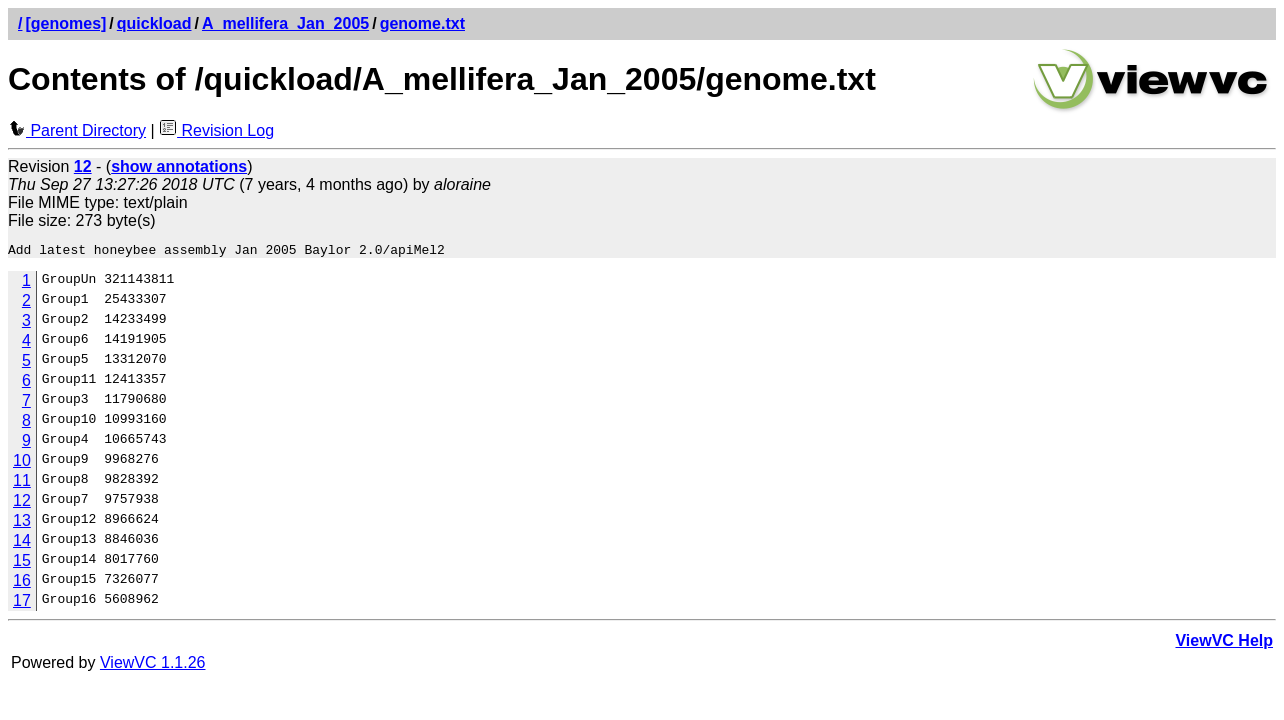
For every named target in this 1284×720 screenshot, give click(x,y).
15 (22, 563)
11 (22, 483)
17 (22, 603)
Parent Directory (77, 130)
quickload (154, 23)
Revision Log (216, 130)
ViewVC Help (1224, 643)
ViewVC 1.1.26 (153, 665)
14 (22, 543)
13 (22, 523)
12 (22, 503)
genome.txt (422, 23)
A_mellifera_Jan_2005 (285, 23)
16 (22, 583)
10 (22, 463)
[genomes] (65, 23)
